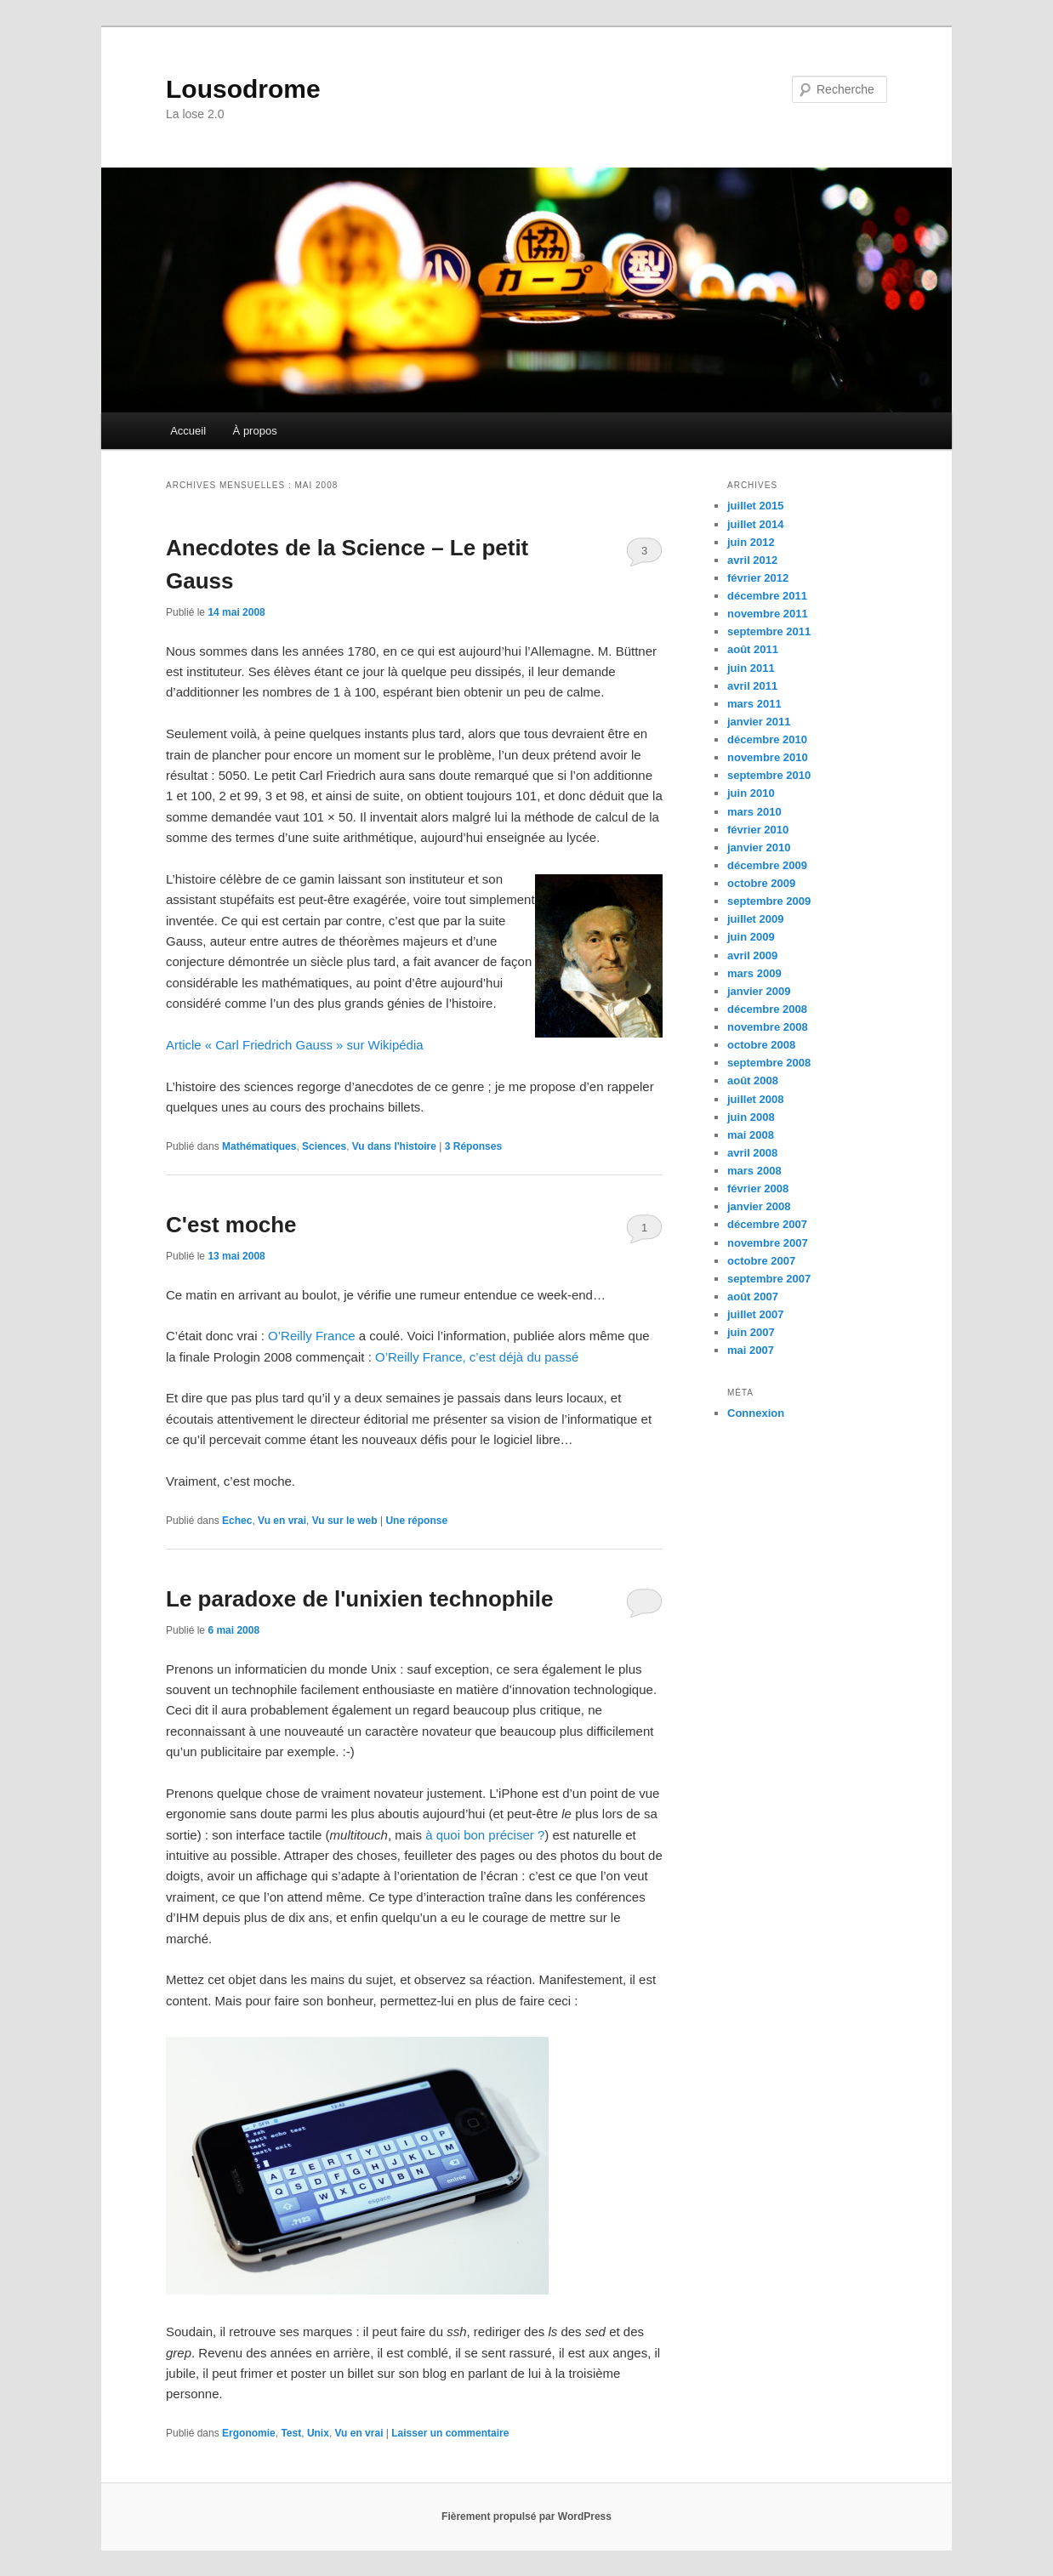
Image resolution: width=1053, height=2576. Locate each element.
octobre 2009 (761, 883)
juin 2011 (751, 668)
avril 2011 (752, 686)
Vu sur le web (345, 1521)
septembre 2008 (769, 1062)
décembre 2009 (767, 865)
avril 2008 (752, 1152)
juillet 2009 (755, 919)
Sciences (324, 1146)
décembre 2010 (767, 739)
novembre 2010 (767, 757)
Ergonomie (249, 2433)
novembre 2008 (767, 1027)
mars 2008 (754, 1170)
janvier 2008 (758, 1206)
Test (291, 2433)
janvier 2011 (758, 721)
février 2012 (757, 577)
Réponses (473, 1146)
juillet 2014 (755, 524)
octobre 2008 (761, 1044)
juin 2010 (751, 793)
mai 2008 (750, 1135)
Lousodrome (243, 89)
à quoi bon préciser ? (484, 1835)
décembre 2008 (767, 1009)
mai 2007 (750, 1350)
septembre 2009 (769, 901)
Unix (318, 2433)
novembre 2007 (767, 1243)
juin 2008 (751, 1117)
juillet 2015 (755, 505)
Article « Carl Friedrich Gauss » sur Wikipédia (295, 1045)
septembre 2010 (769, 775)
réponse (416, 1521)
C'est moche (231, 1224)
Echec (237, 1521)
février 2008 (757, 1188)
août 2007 (752, 1296)
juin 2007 (751, 1332)
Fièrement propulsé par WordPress (526, 2516)
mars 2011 (754, 703)
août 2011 (752, 649)
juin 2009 (751, 936)
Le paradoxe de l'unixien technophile (360, 1599)
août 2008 (752, 1080)
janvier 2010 (758, 847)
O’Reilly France (312, 1335)
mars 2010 (754, 811)
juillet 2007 (755, 1314)
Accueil (188, 430)
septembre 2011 (769, 631)
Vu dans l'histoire (394, 1146)
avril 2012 (752, 560)
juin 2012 (751, 542)
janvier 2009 (758, 991)
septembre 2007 (769, 1278)
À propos (255, 430)
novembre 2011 (767, 613)
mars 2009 (754, 973)
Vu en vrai (282, 1521)
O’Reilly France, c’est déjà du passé (476, 1357)
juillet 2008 (755, 1099)
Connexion (755, 1413)
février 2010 (757, 829)
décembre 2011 (767, 595)
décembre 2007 (767, 1224)
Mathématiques (259, 1146)
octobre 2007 (761, 1260)
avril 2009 (752, 955)
